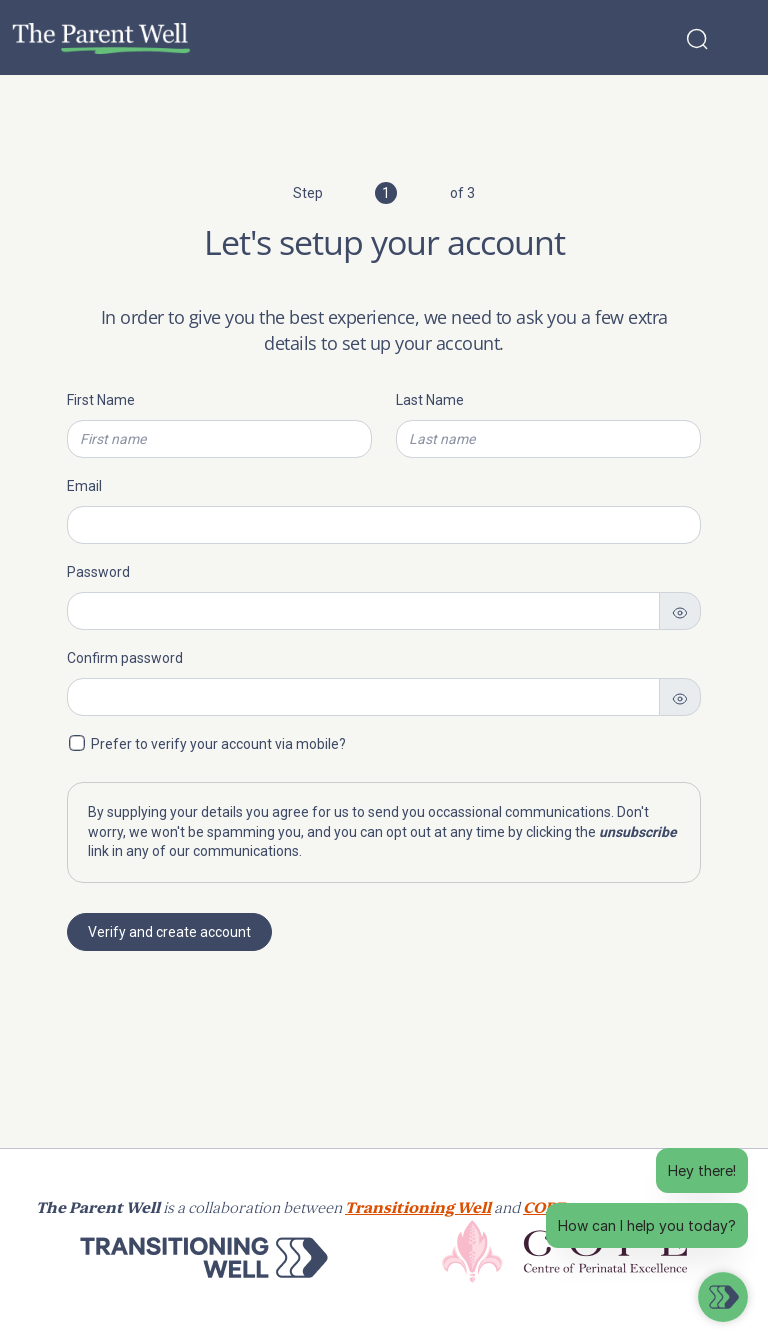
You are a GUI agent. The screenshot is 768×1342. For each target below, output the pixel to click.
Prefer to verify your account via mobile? (218, 744)
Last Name (430, 400)
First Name (101, 400)
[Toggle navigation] (740, 38)
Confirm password (125, 658)
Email (84, 486)
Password (98, 572)
